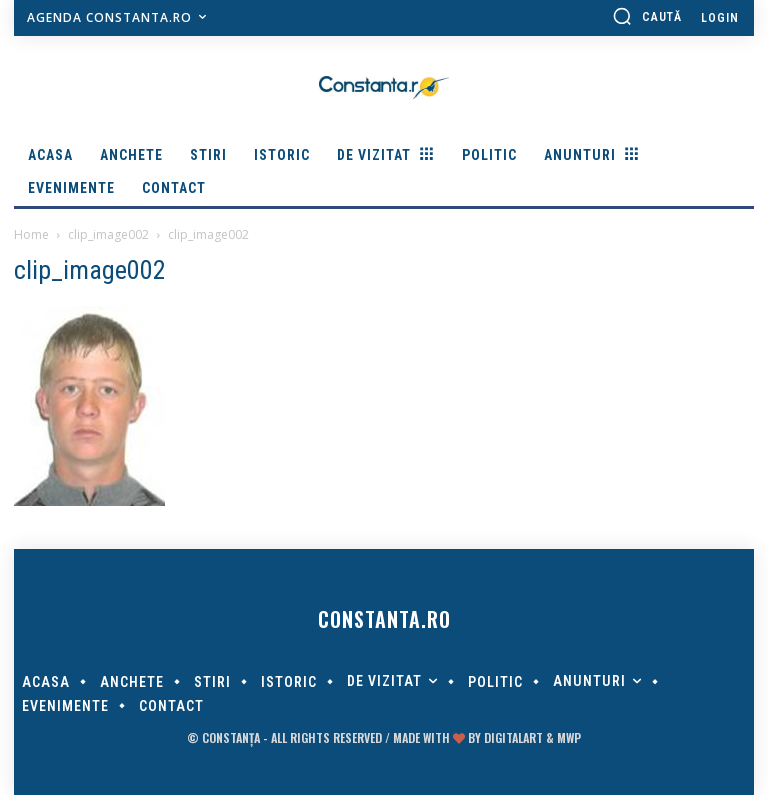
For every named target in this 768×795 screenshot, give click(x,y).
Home (31, 234)
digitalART (513, 737)
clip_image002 (108, 234)
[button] (647, 16)
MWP (569, 737)
